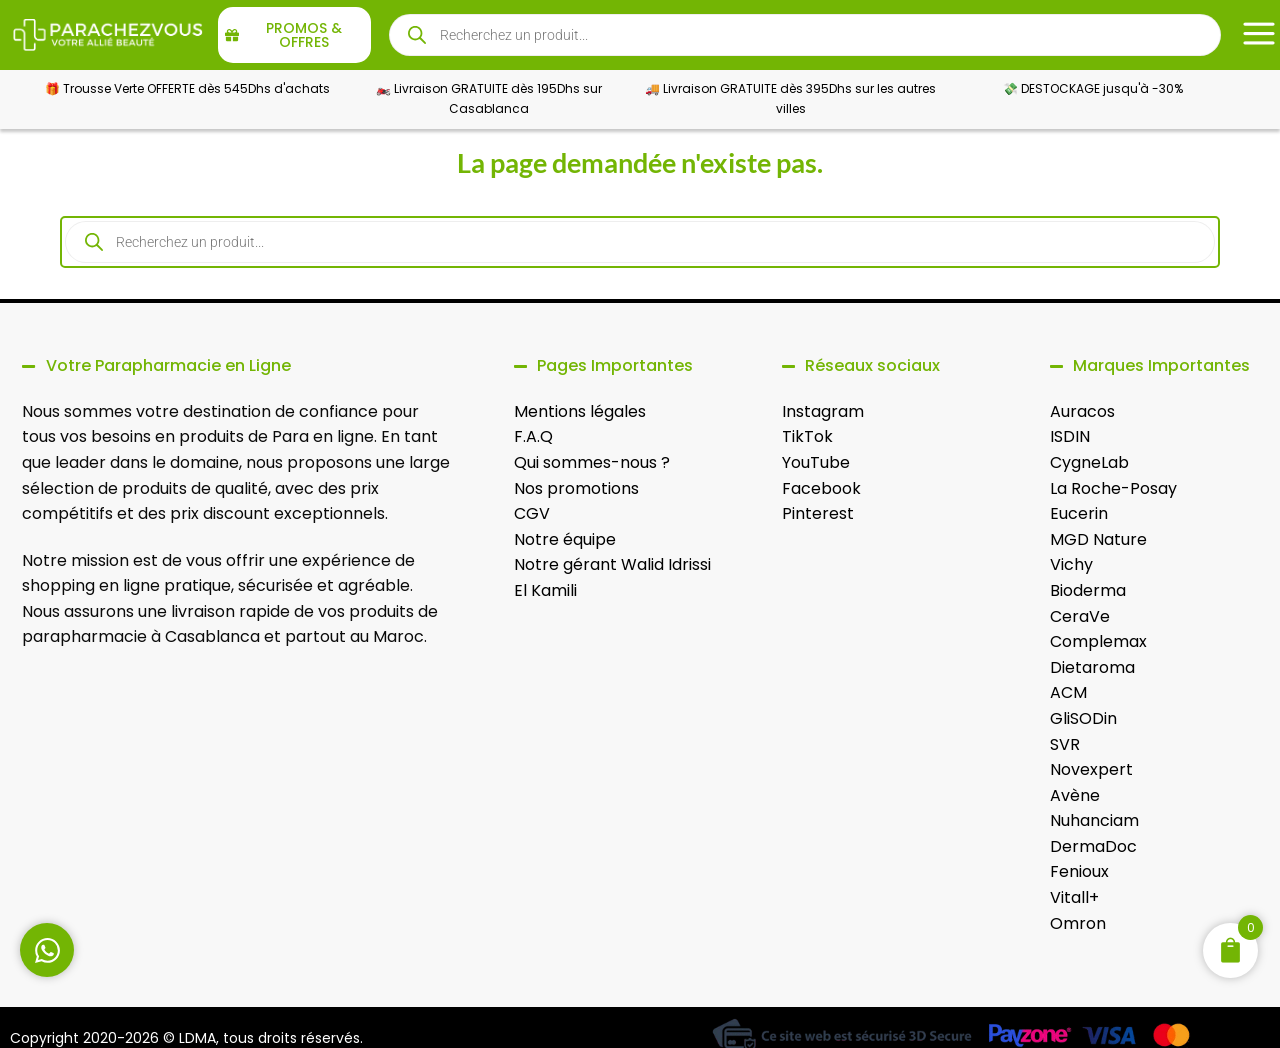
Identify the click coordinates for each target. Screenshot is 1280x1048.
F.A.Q (533, 436)
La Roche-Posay (1113, 488)
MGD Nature (1098, 539)
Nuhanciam (1094, 820)
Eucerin (1079, 513)
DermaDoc (1093, 846)
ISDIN (1070, 436)
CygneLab (1089, 462)
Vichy (1071, 564)
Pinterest (818, 513)
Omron (1078, 923)
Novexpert (1091, 769)
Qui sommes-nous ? (592, 462)
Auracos (1082, 411)
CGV (532, 513)
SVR (1065, 744)
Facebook (821, 488)
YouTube (816, 462)
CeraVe (1080, 616)
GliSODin (1083, 718)
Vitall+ (1074, 897)
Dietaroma (1092, 667)
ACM (1068, 692)
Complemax (1098, 641)
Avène (1075, 795)
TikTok (807, 436)
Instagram (823, 411)
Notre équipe (565, 539)
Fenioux (1079, 871)
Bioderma (1088, 590)
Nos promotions (576, 488)
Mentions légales (580, 411)
